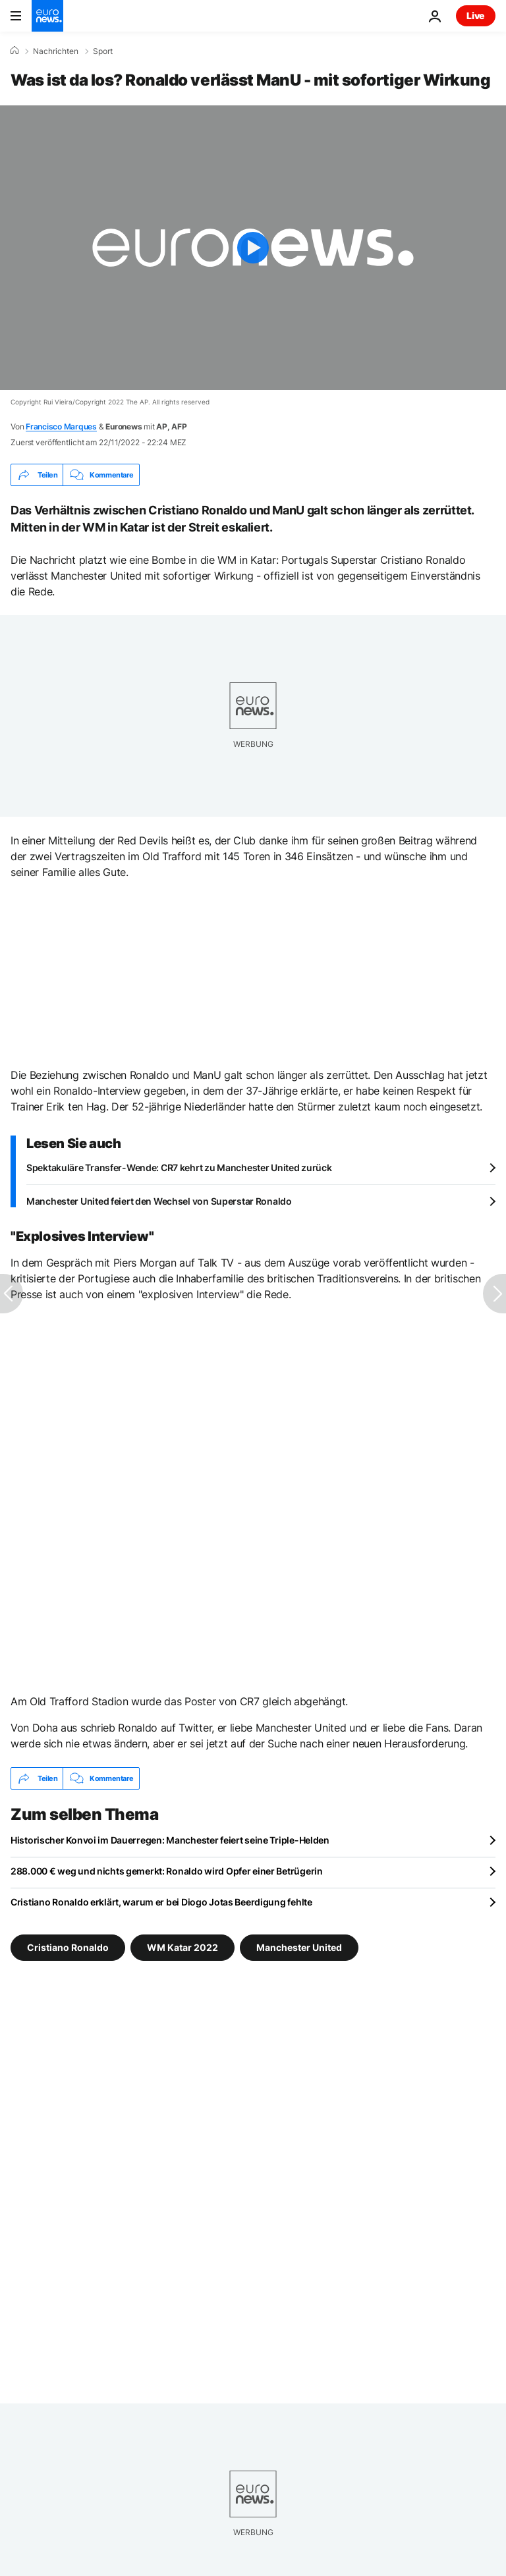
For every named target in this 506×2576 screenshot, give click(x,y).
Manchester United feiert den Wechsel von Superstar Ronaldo (159, 1201)
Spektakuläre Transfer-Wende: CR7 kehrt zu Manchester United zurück (179, 1167)
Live (475, 15)
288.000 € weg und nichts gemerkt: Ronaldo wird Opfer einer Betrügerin (167, 1871)
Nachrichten (55, 51)
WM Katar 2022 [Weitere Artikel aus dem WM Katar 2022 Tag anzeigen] (182, 1947)
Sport (103, 51)
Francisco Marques (61, 426)
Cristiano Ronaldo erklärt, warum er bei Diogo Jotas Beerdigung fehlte (161, 1901)
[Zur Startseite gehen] (47, 16)
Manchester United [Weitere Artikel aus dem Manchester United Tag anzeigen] (299, 1947)
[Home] (14, 50)
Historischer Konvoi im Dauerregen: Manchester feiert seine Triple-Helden (170, 1840)
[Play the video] (253, 247)
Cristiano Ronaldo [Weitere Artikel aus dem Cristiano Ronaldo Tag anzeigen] (68, 1947)
